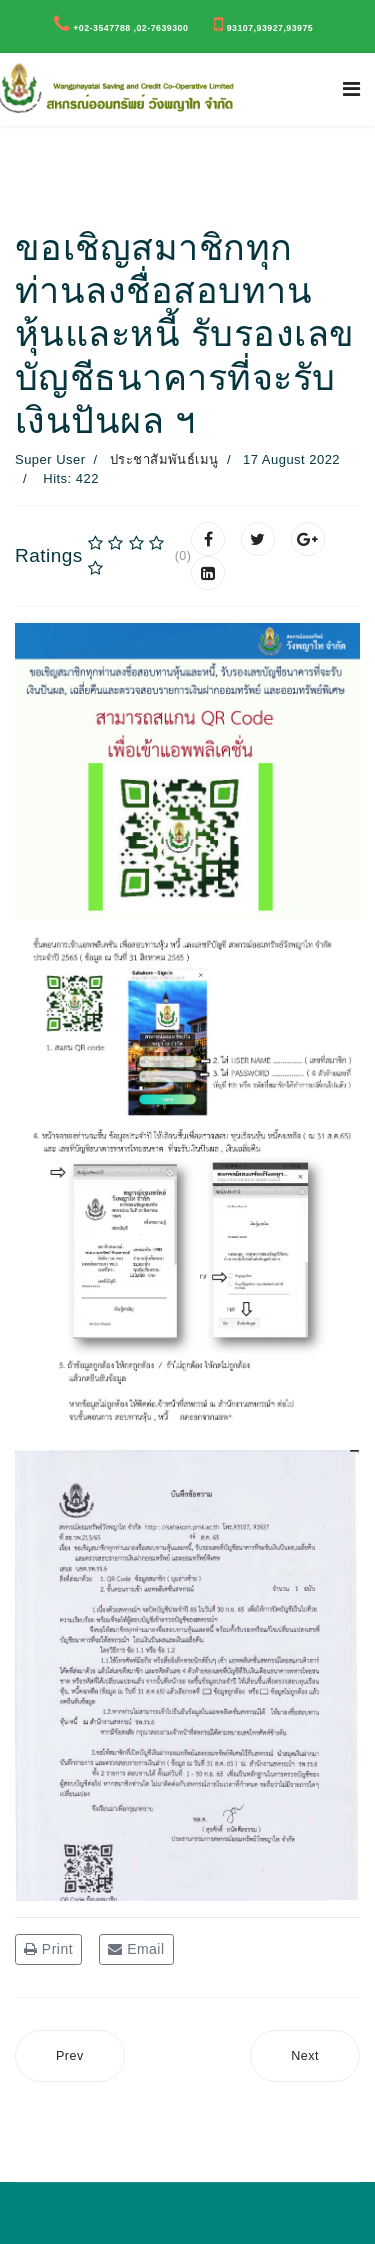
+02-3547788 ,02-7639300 (130, 28)
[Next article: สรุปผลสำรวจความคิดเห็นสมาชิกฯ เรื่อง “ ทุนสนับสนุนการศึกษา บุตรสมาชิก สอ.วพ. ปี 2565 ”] (305, 2056)
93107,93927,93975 (270, 28)
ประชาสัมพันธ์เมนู (164, 459)
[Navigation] (351, 89)
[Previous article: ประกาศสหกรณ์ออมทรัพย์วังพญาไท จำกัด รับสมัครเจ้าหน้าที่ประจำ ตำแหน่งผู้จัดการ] (70, 2056)
